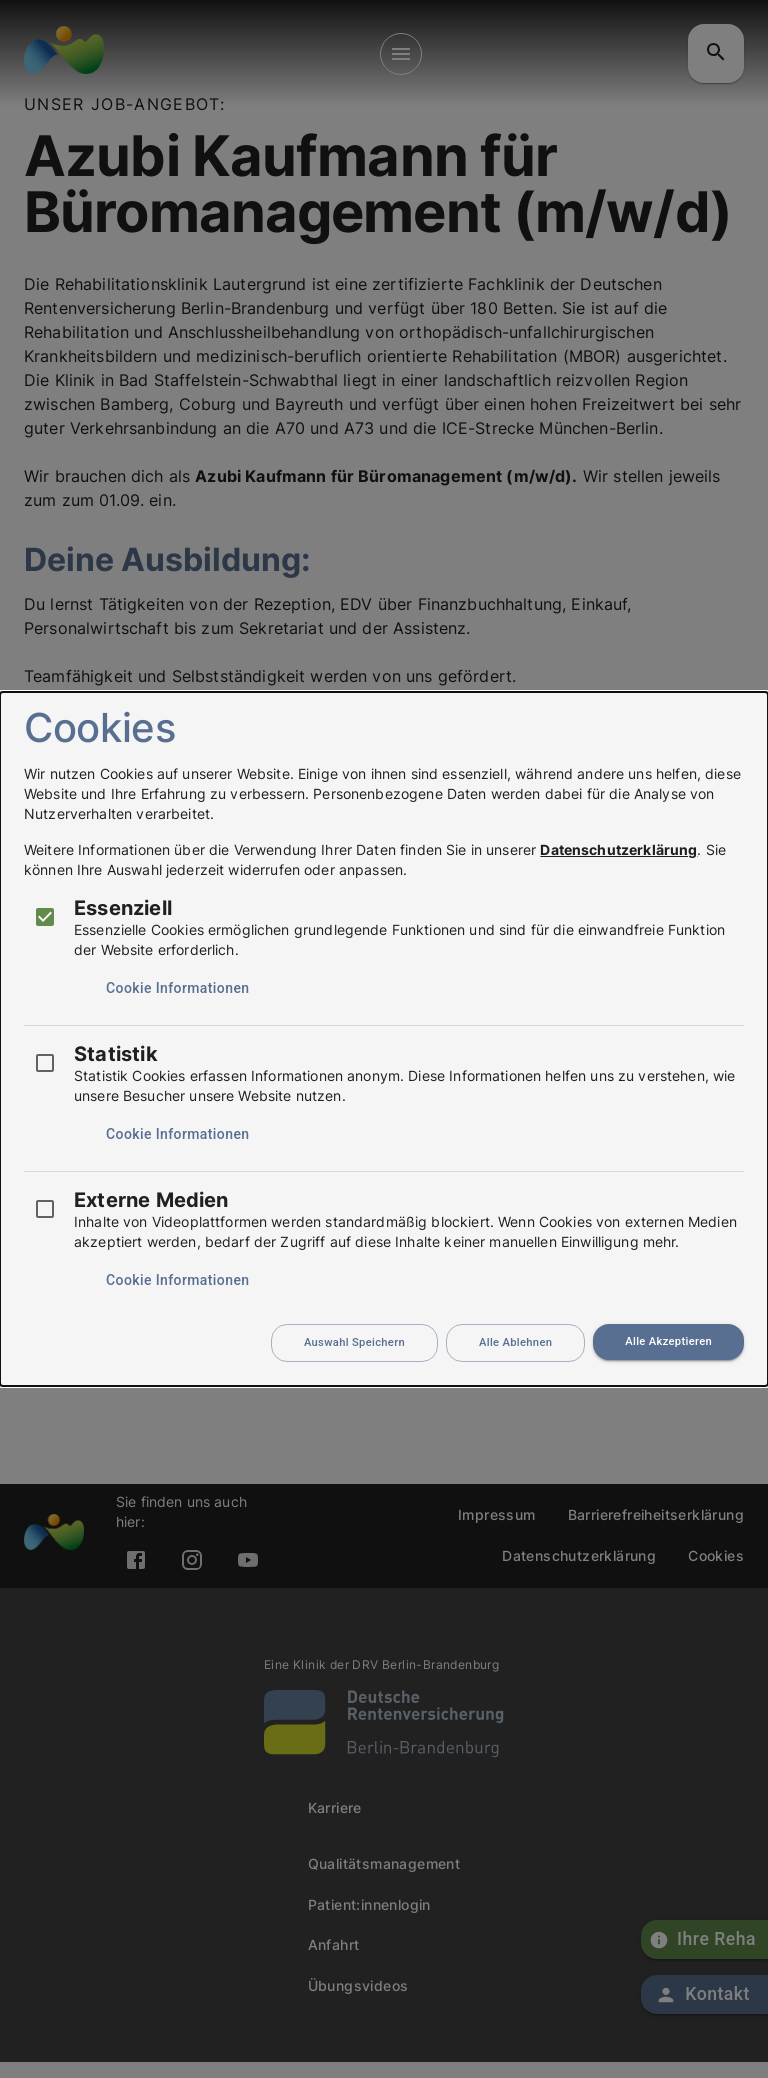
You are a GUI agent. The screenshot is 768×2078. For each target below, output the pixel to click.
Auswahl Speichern (354, 1342)
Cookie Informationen (177, 988)
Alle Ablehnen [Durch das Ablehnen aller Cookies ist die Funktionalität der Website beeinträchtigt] (515, 1342)
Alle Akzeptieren (668, 1341)
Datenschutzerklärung (618, 849)
